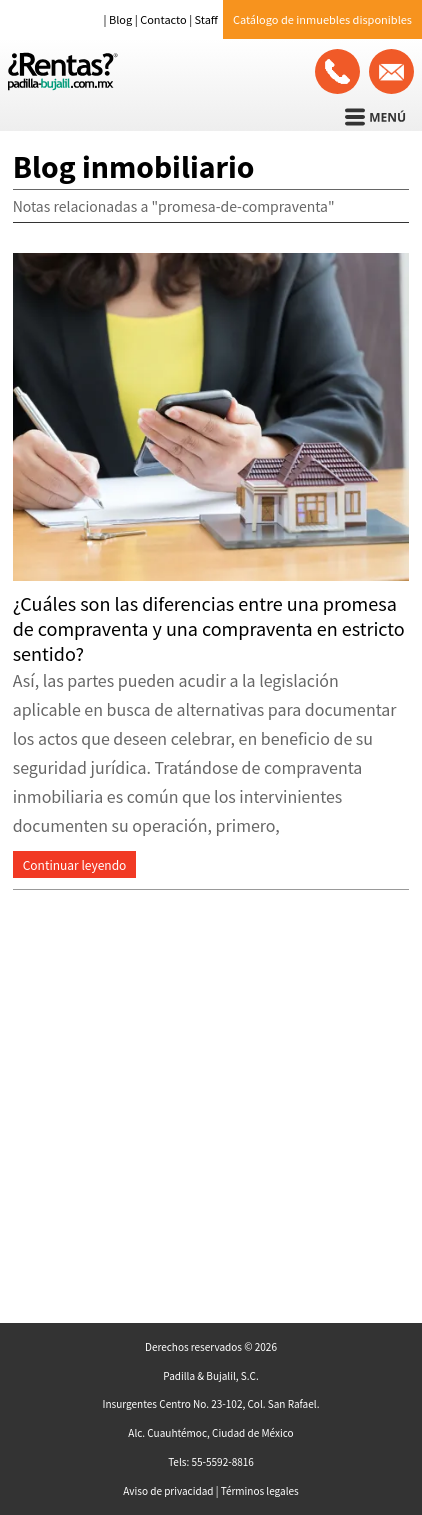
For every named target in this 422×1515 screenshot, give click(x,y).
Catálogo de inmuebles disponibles (322, 19)
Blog (120, 19)
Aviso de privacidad (168, 1490)
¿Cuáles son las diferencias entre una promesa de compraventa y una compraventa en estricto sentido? (209, 628)
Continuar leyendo (75, 864)
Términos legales (260, 1490)
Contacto (163, 19)
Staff (206, 19)
